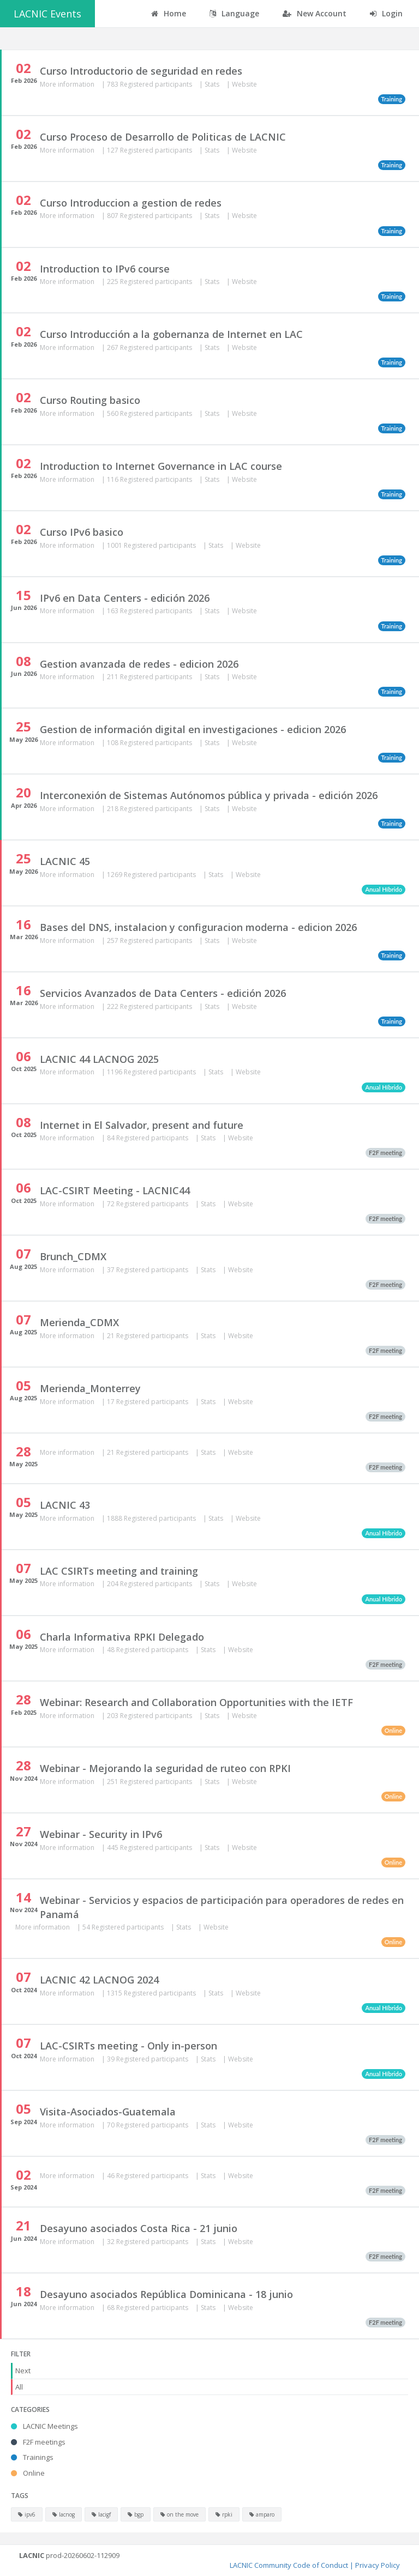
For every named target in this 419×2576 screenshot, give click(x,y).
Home (168, 13)
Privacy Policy (377, 2565)
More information (68, 84)
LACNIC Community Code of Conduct (289, 2565)
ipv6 (26, 2514)
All (19, 2387)
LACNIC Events (47, 13)
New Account (314, 13)
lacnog (63, 2514)
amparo (261, 2514)
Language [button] (234, 13)
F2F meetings (38, 2442)
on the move (179, 2514)
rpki (224, 2514)
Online (28, 2473)
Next (23, 2370)
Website (244, 84)
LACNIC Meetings (44, 2426)
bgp (135, 2514)
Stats (213, 84)
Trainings (32, 2457)
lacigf (101, 2514)
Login (386, 13)
